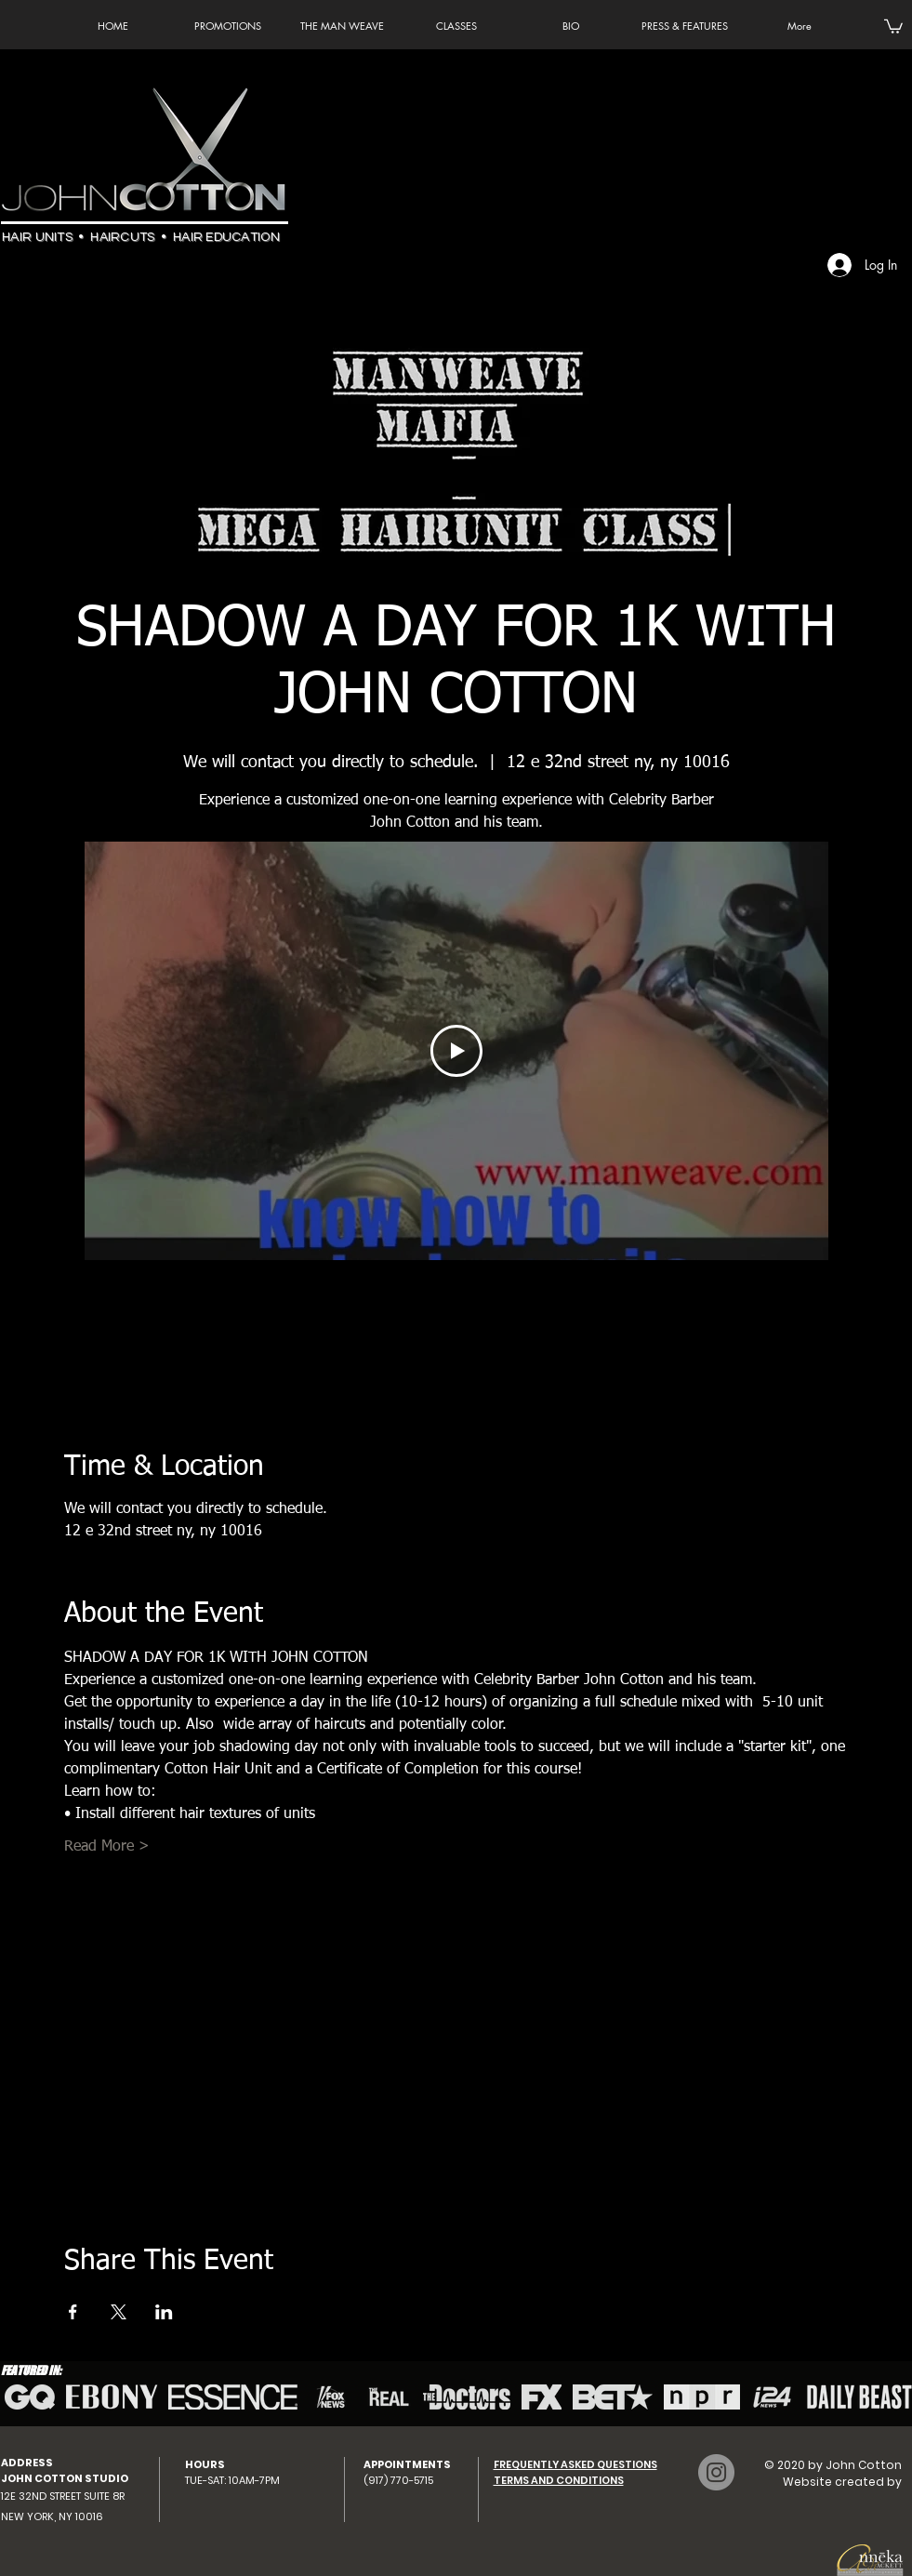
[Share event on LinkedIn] (164, 2311)
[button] (893, 25)
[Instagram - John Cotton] (716, 2472)
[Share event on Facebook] (73, 2311)
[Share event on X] (118, 2311)
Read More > (107, 1846)
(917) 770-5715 (398, 2480)
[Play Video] (456, 1051)
